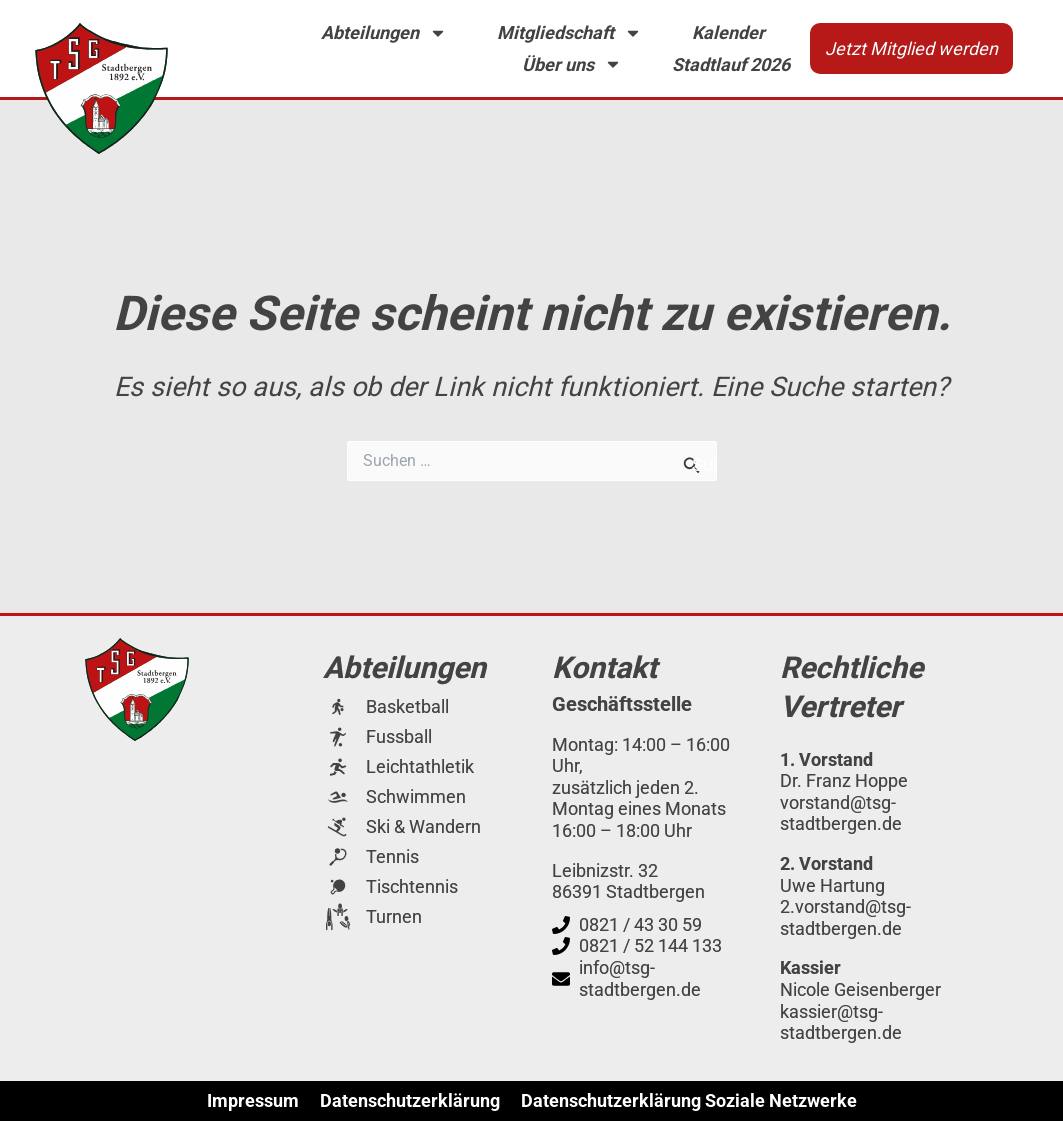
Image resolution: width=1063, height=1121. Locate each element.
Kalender (728, 32)
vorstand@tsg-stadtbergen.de (841, 813)
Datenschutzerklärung (410, 1101)
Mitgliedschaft (569, 33)
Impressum (253, 1101)
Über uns (572, 65)
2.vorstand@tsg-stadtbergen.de (845, 917)
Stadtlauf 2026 (731, 64)
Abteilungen (384, 33)
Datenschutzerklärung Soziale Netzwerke (689, 1101)
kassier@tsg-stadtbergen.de (841, 1022)
